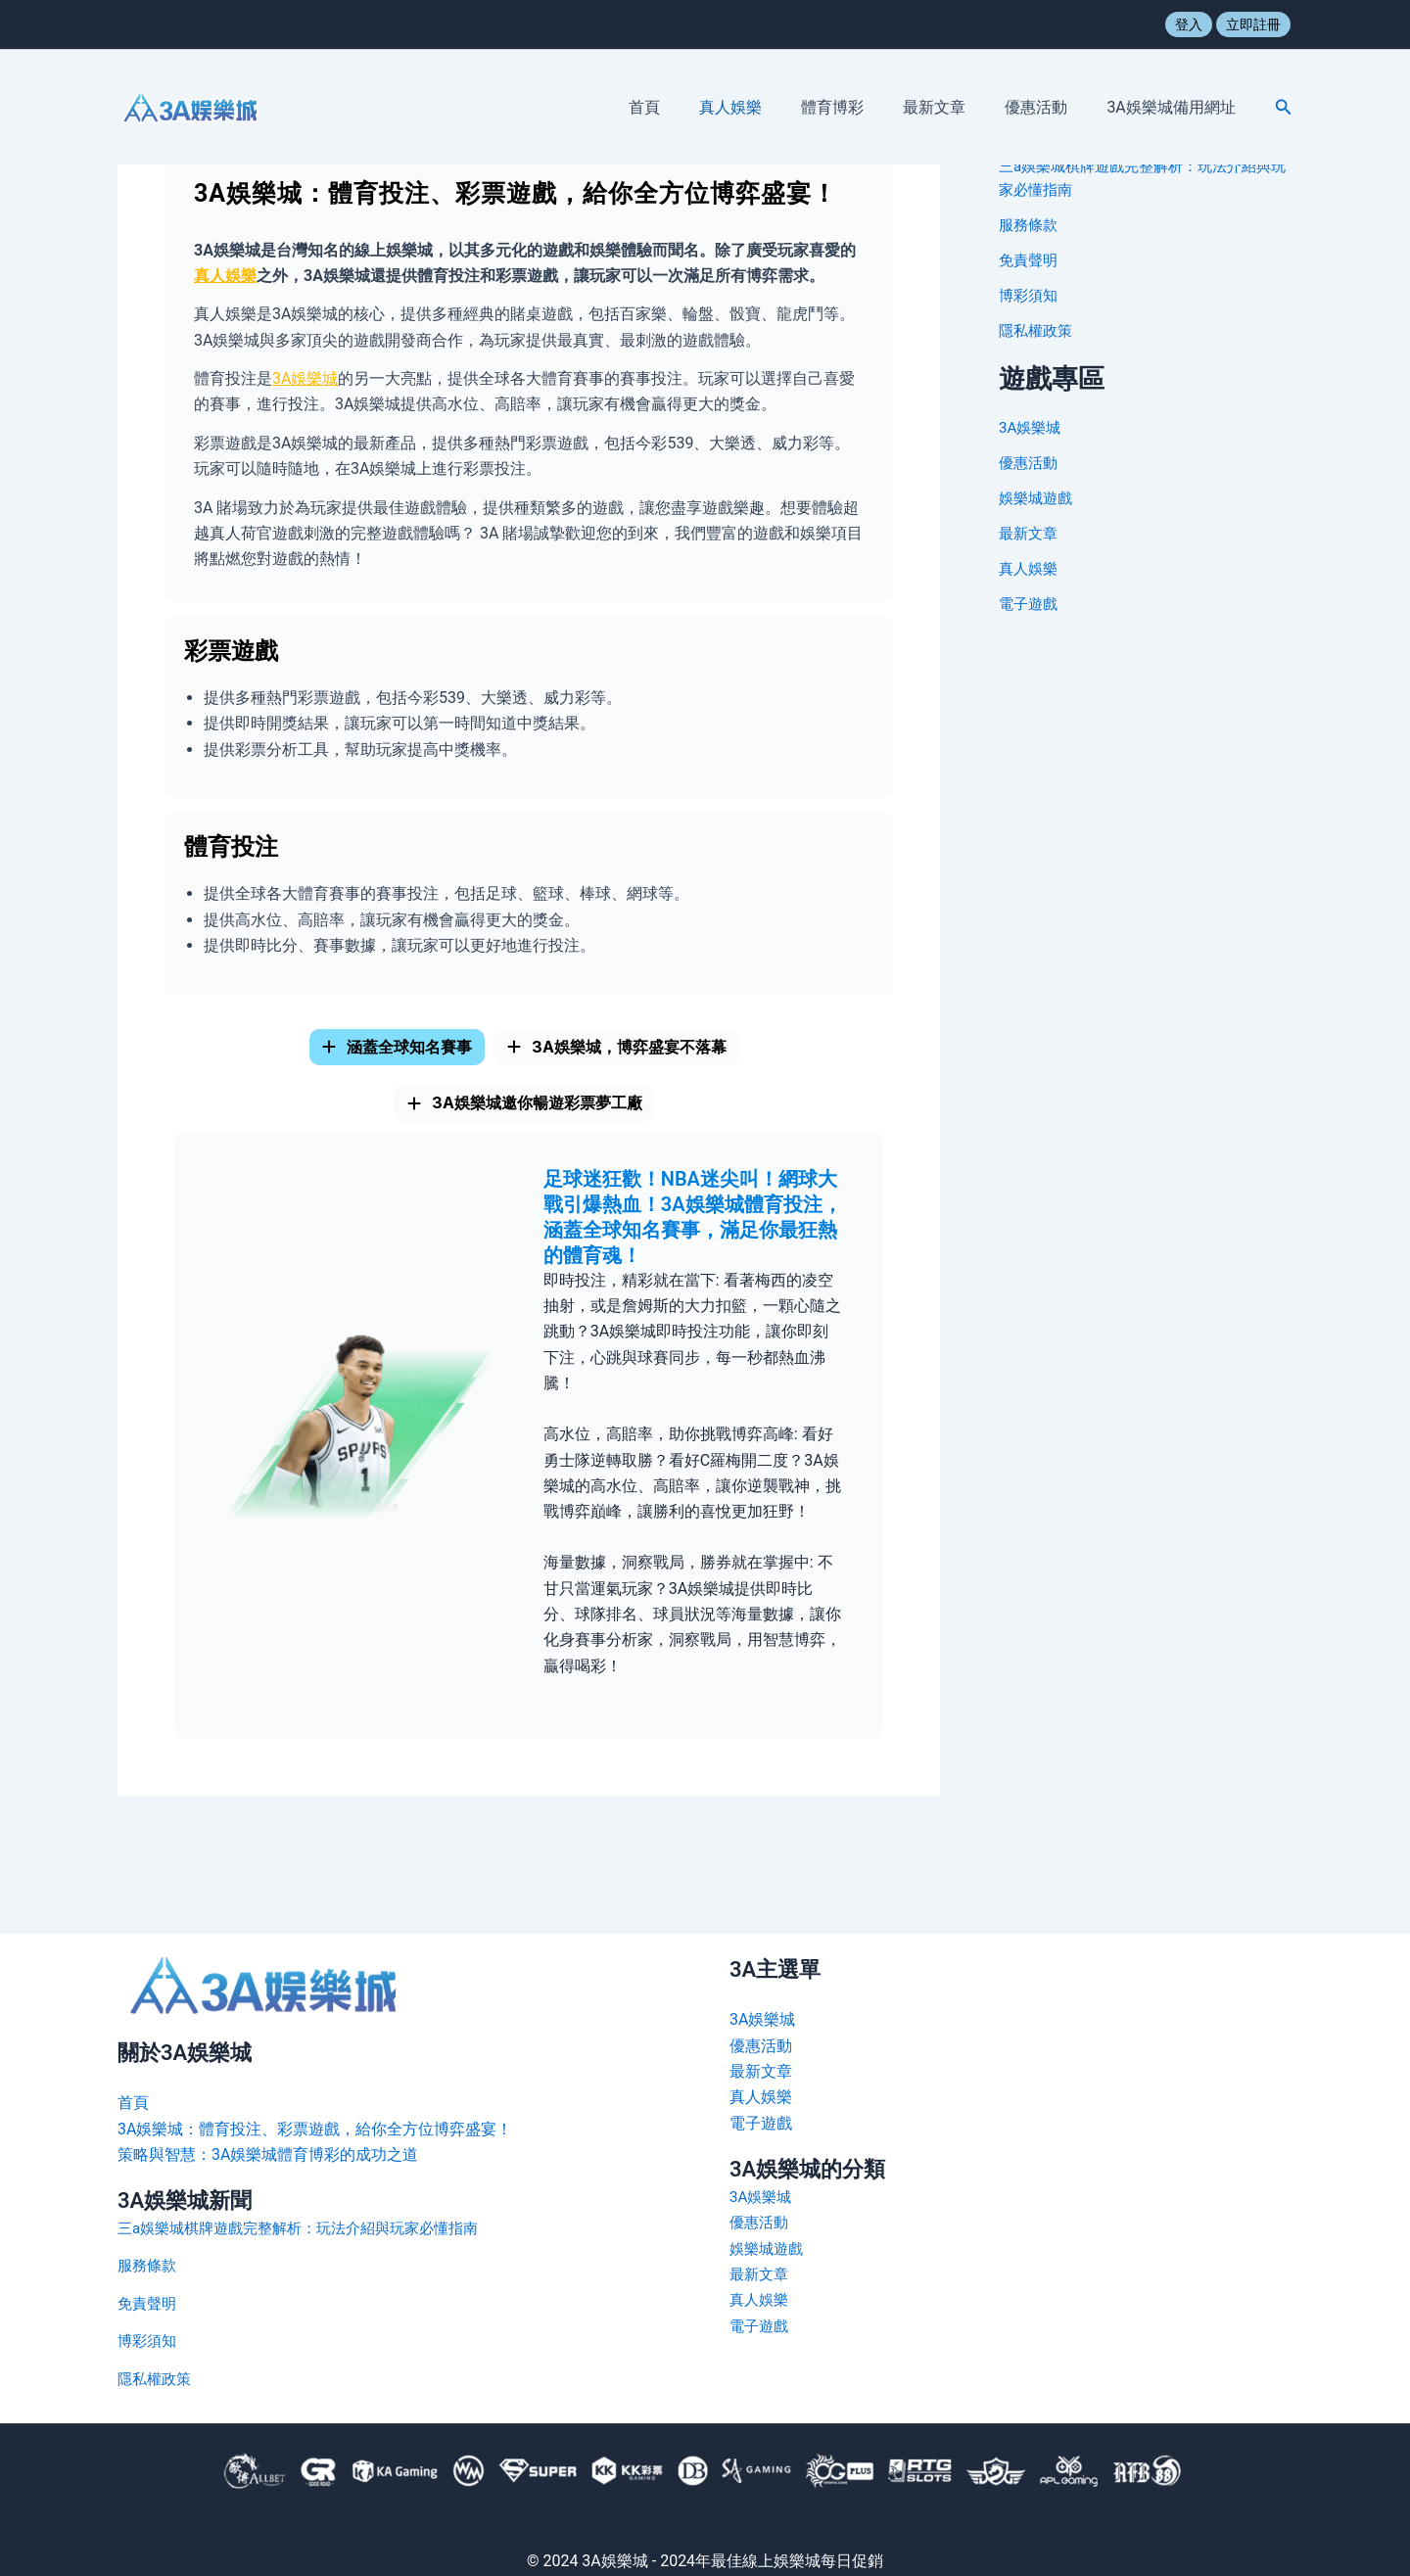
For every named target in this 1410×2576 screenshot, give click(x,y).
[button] (1283, 107)
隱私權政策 (1038, 330)
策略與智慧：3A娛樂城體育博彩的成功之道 (268, 2154)
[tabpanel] (528, 1471)
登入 (1188, 24)
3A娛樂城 (305, 378)
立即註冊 (1253, 24)
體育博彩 (859, 107)
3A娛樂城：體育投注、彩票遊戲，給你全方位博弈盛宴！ (315, 2129)
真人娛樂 (765, 107)
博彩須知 (1030, 295)
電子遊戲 (1030, 603)
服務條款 (1030, 224)
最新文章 (953, 107)
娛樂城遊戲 (1038, 498)
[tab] (374, 1056)
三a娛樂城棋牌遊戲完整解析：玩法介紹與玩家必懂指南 (310, 2228)
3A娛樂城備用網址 (1174, 107)
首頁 (687, 107)
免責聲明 (1030, 260)
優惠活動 (1047, 107)
